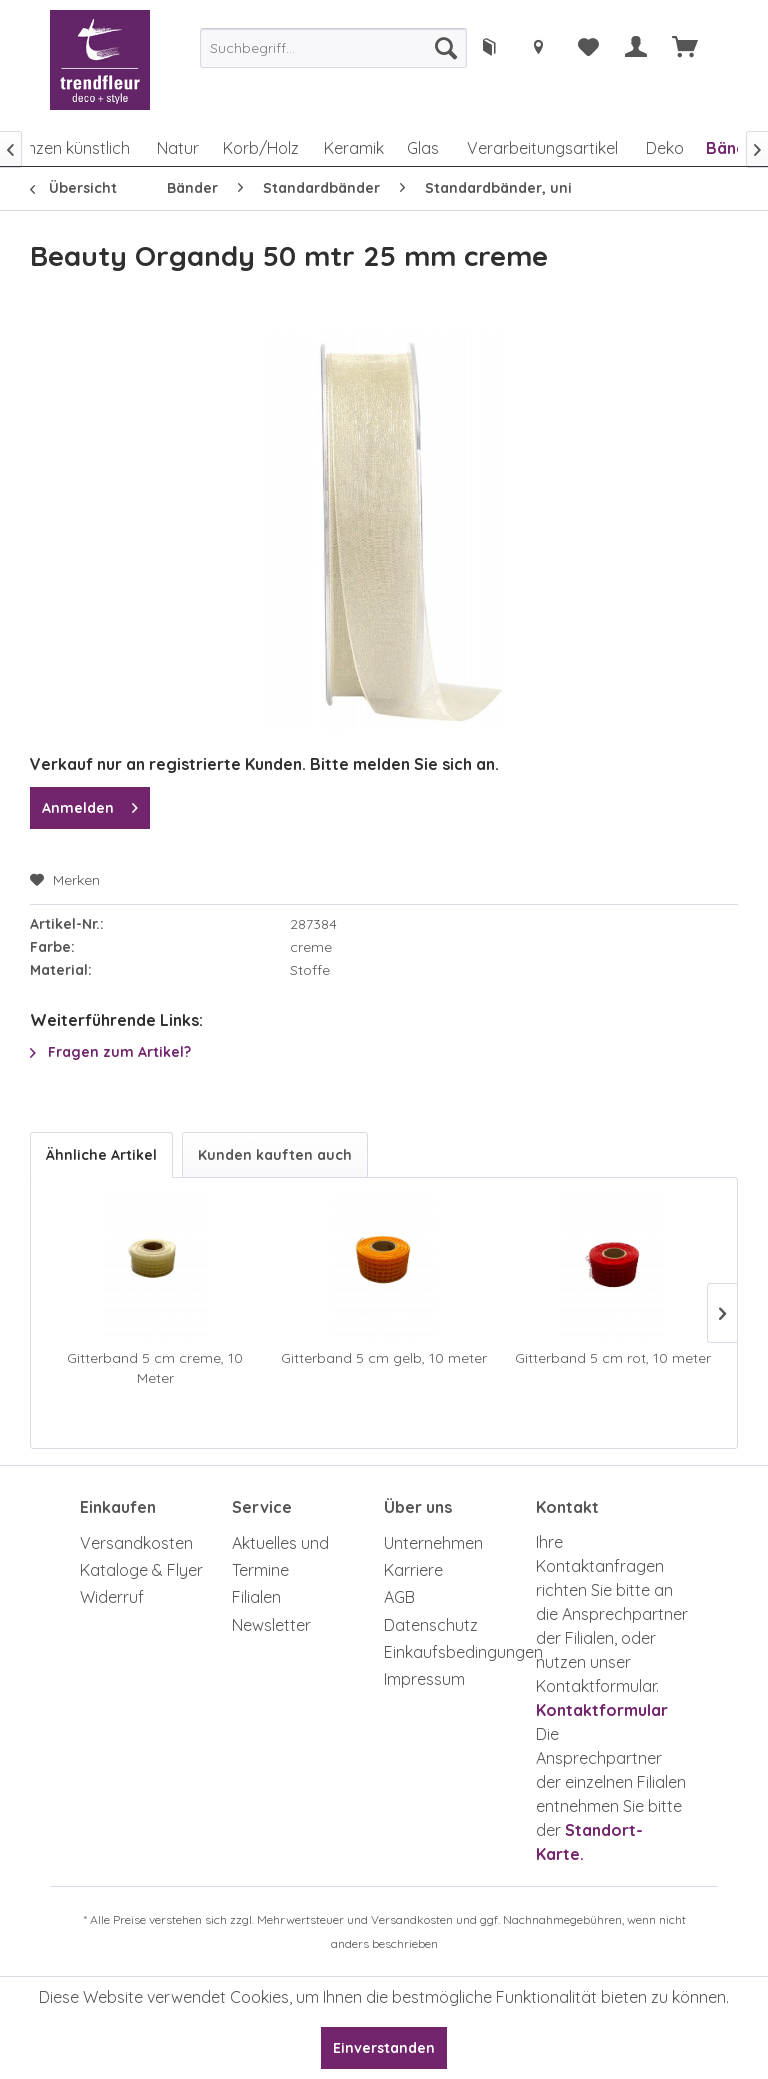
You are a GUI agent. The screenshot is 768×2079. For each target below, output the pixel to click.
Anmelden (90, 804)
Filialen (256, 1597)
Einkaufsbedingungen (455, 1652)
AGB (399, 1597)
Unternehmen (433, 1543)
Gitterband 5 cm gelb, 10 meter (384, 1358)
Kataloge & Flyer (141, 1570)
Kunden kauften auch (275, 1155)
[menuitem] (333, 48)
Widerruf (112, 1597)
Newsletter (271, 1625)
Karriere (413, 1570)
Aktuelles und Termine (280, 1556)
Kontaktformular (602, 1710)
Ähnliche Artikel (101, 1155)
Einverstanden (384, 2048)
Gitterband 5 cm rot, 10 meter (613, 1358)
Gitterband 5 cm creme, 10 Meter (155, 1368)
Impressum (424, 1679)
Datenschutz (431, 1625)
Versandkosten (136, 1543)
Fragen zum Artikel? (110, 1052)
